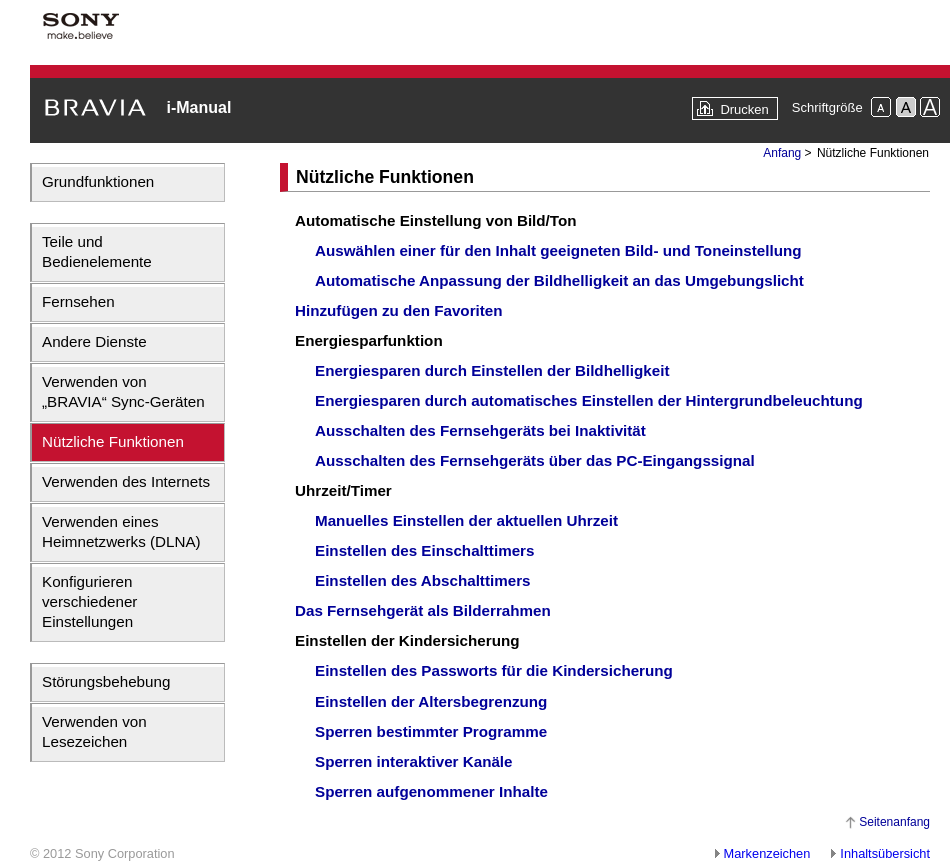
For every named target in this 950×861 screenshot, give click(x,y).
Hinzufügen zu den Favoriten (399, 310)
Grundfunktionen (98, 181)
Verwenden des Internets (126, 481)
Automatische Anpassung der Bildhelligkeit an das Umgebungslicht (559, 280)
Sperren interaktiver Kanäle (414, 761)
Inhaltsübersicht (885, 853)
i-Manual (198, 107)
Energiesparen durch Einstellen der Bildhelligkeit (492, 370)
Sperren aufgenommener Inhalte (431, 791)
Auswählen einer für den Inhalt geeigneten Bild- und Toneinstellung (558, 250)
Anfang (782, 153)
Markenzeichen (767, 853)
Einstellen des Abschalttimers (423, 580)
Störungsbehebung (106, 681)
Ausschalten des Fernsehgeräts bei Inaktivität (480, 430)
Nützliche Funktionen (113, 441)
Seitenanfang (894, 822)
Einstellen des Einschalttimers (424, 550)
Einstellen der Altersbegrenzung (431, 701)
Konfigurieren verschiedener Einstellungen (89, 601)
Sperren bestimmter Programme (431, 731)
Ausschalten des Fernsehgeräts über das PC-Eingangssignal (535, 460)
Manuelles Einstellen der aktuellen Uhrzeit (466, 520)
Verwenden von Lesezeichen (94, 731)
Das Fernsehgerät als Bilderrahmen (423, 610)
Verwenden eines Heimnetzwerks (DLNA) (121, 531)
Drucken (744, 109)
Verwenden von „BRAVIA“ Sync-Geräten (123, 391)
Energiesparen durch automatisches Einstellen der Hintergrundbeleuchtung (589, 400)
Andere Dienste (94, 341)
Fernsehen (78, 301)
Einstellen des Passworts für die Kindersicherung (494, 670)
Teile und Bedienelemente (97, 251)
